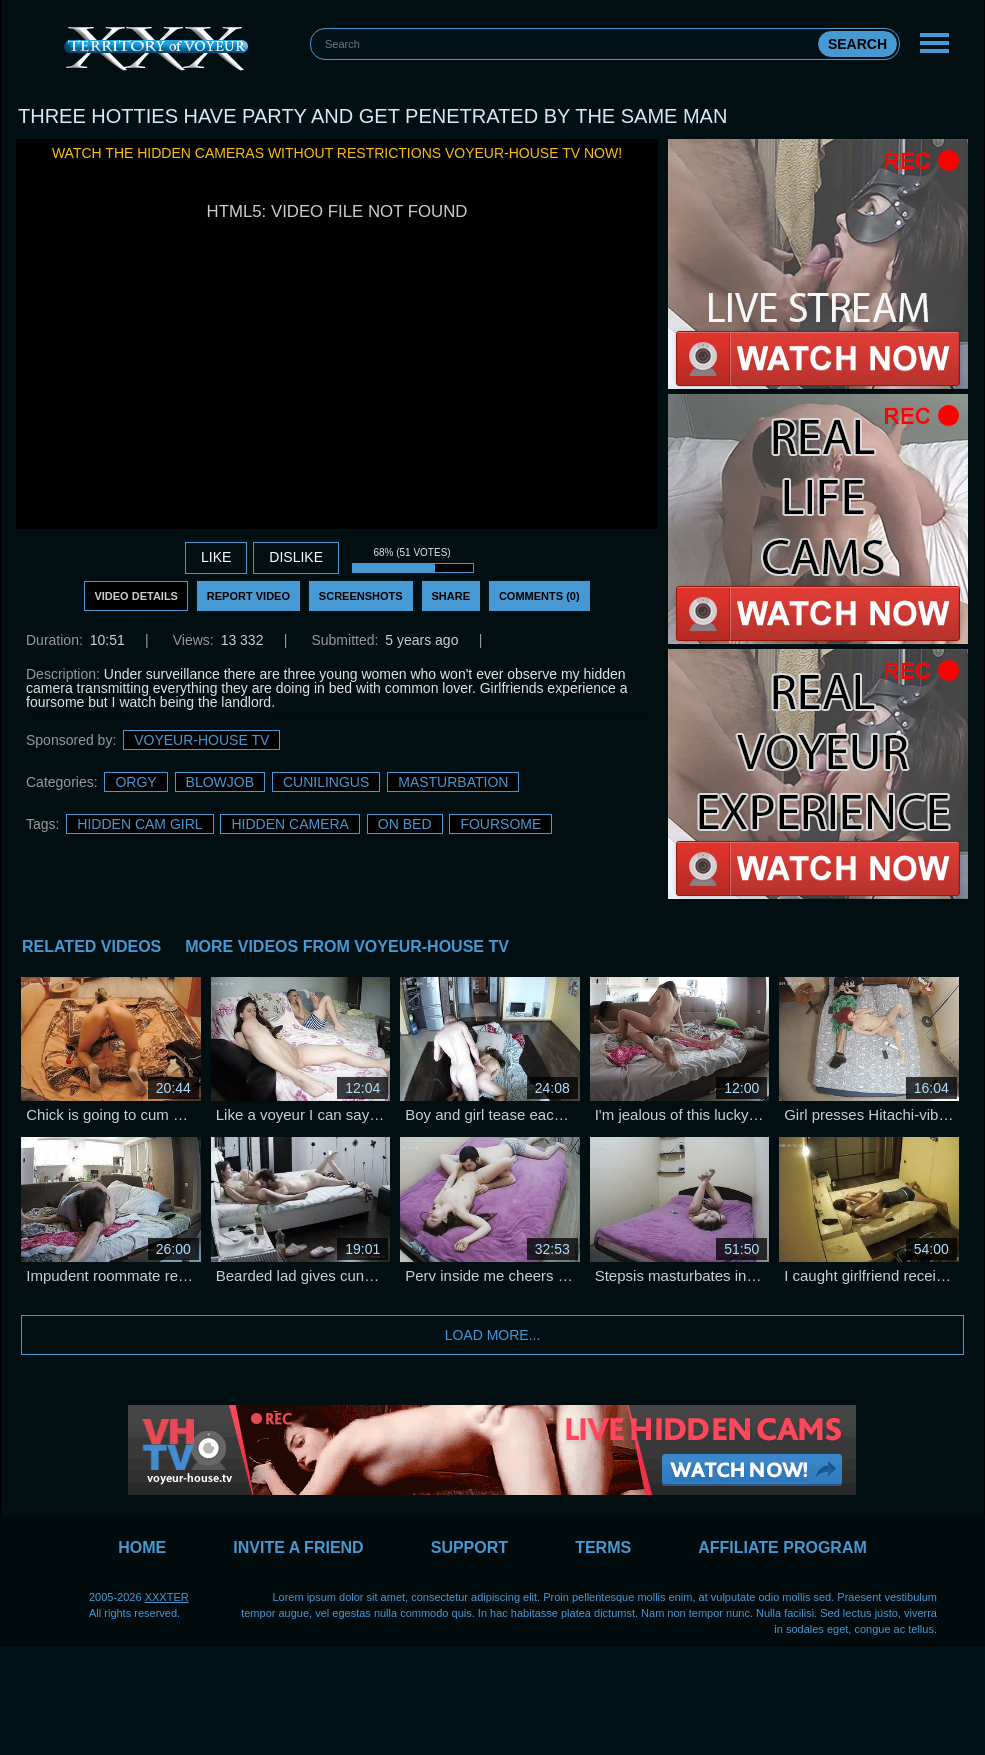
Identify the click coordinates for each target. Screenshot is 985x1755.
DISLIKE (296, 557)
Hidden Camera (289, 824)
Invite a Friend (298, 1547)
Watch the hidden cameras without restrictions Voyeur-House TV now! (337, 153)
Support (469, 1547)
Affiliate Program (782, 1547)
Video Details (136, 596)
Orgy (135, 782)
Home (142, 1547)
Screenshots (361, 596)
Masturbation (453, 782)
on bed (405, 824)
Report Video (248, 596)
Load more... (493, 1335)
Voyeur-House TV (201, 740)
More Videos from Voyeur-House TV (347, 946)
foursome (500, 824)
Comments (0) (539, 596)
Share (451, 596)
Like (216, 557)
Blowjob (220, 782)
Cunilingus (326, 782)
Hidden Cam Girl (139, 824)
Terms (603, 1547)
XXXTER (167, 1597)
